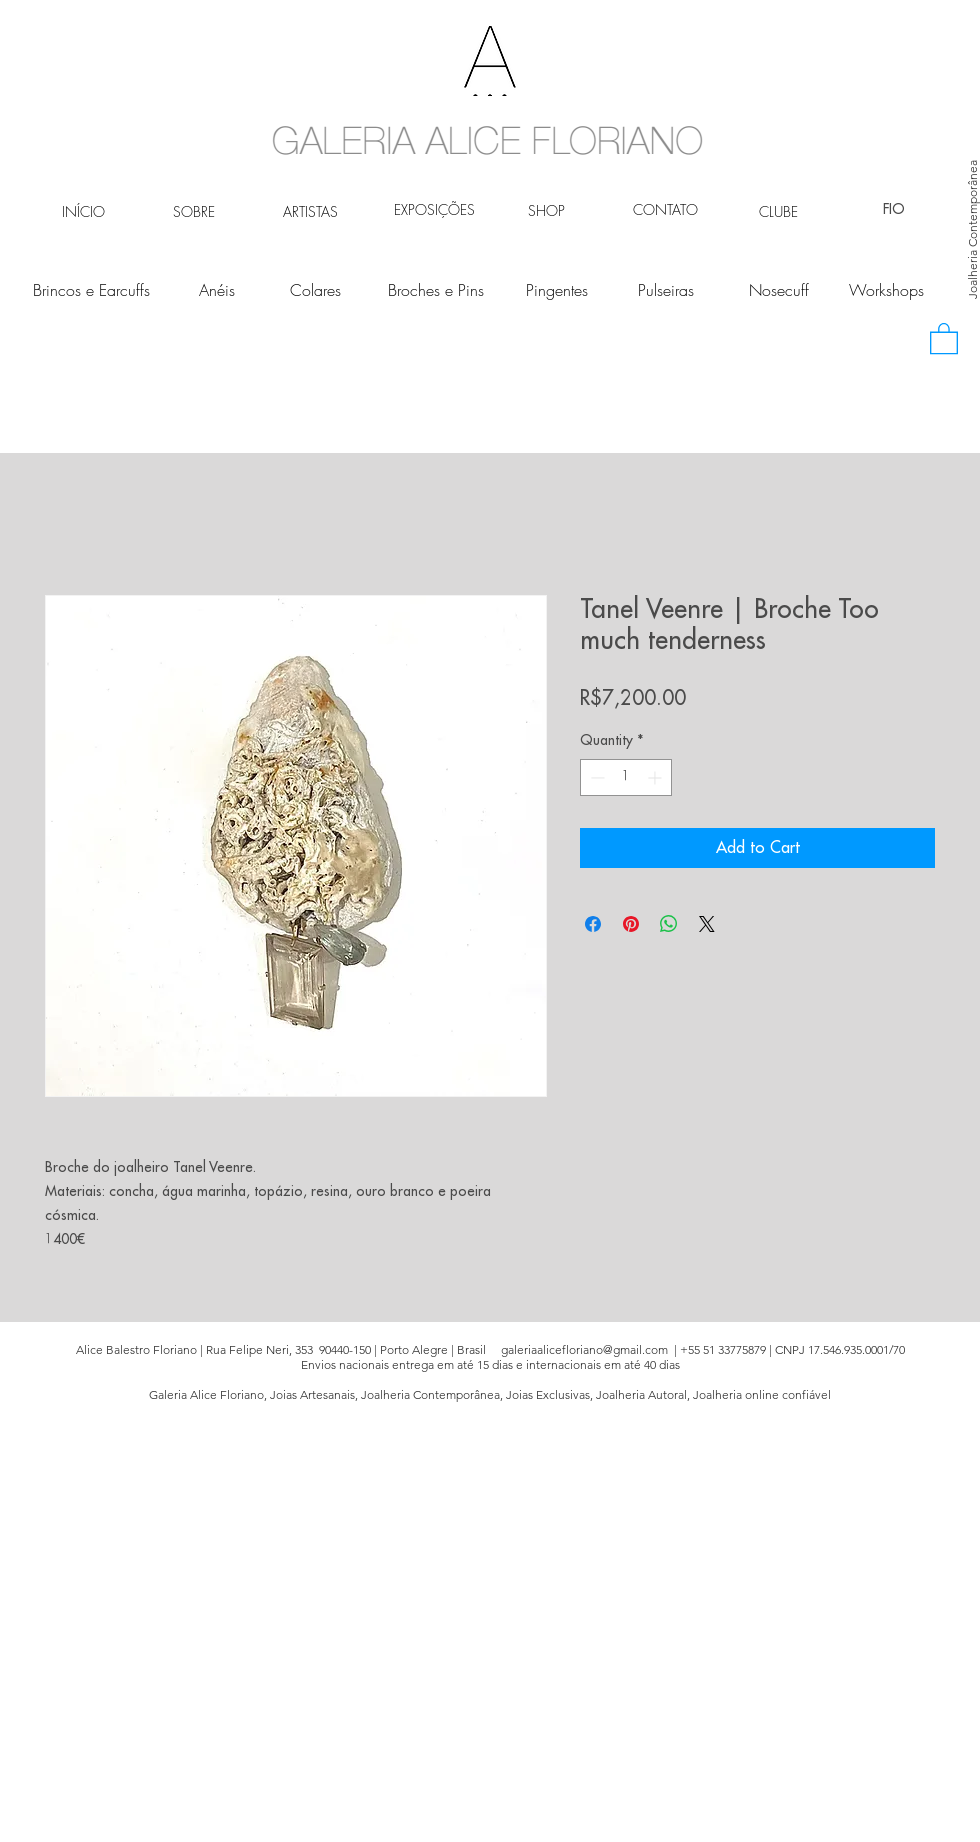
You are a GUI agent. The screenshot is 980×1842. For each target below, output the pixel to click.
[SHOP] (546, 211)
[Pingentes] (556, 290)
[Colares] (315, 290)
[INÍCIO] (83, 212)
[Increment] (656, 777)
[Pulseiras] (665, 290)
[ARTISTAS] (310, 212)
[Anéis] (216, 290)
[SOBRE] (193, 212)
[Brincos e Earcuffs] (91, 290)
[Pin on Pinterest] (631, 924)
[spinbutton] (626, 777)
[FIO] (893, 210)
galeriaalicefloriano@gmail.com (584, 1349)
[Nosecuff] (778, 290)
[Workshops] (886, 290)
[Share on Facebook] (593, 924)
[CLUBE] (778, 212)
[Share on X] (707, 924)
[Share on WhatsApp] (669, 924)
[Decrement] (595, 777)
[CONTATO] (665, 210)
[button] (944, 337)
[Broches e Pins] (436, 290)
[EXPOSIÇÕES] (434, 210)
